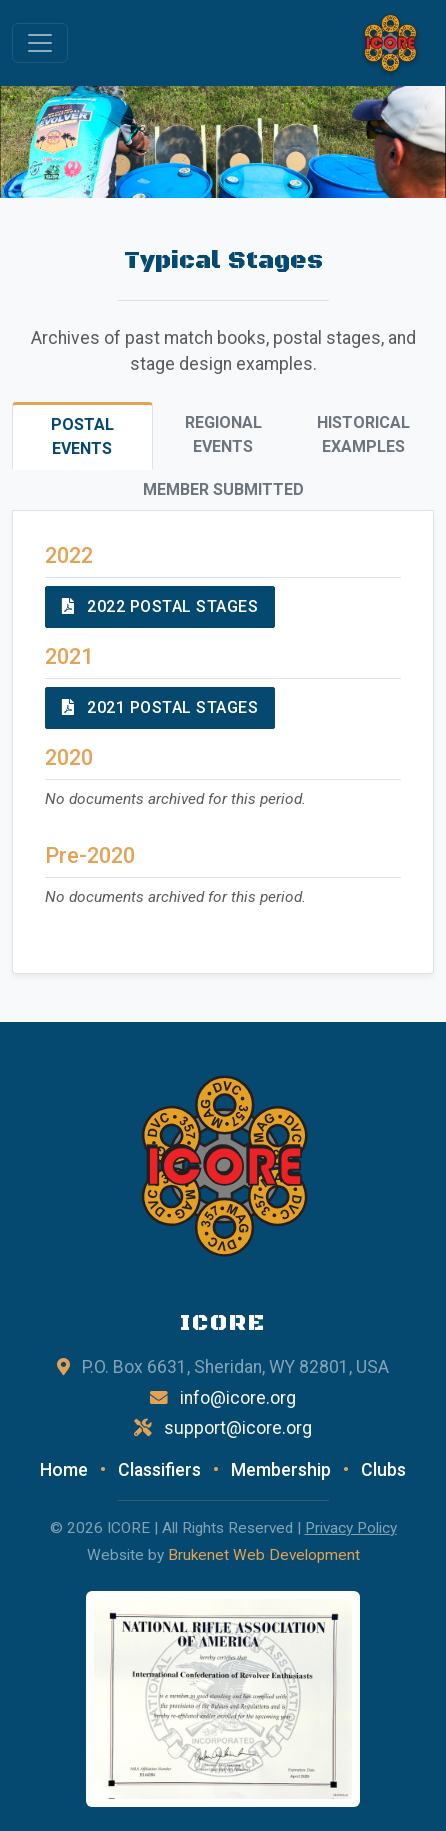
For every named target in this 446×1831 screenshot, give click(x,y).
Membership (281, 1470)
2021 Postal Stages (160, 707)
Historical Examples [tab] (363, 434)
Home (64, 1470)
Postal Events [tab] (82, 436)
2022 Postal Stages (160, 606)
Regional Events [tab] (223, 434)
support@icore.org (238, 1428)
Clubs (383, 1470)
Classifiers (159, 1470)
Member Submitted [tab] (223, 489)
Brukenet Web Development (264, 1555)
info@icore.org (238, 1398)
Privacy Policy (351, 1528)
